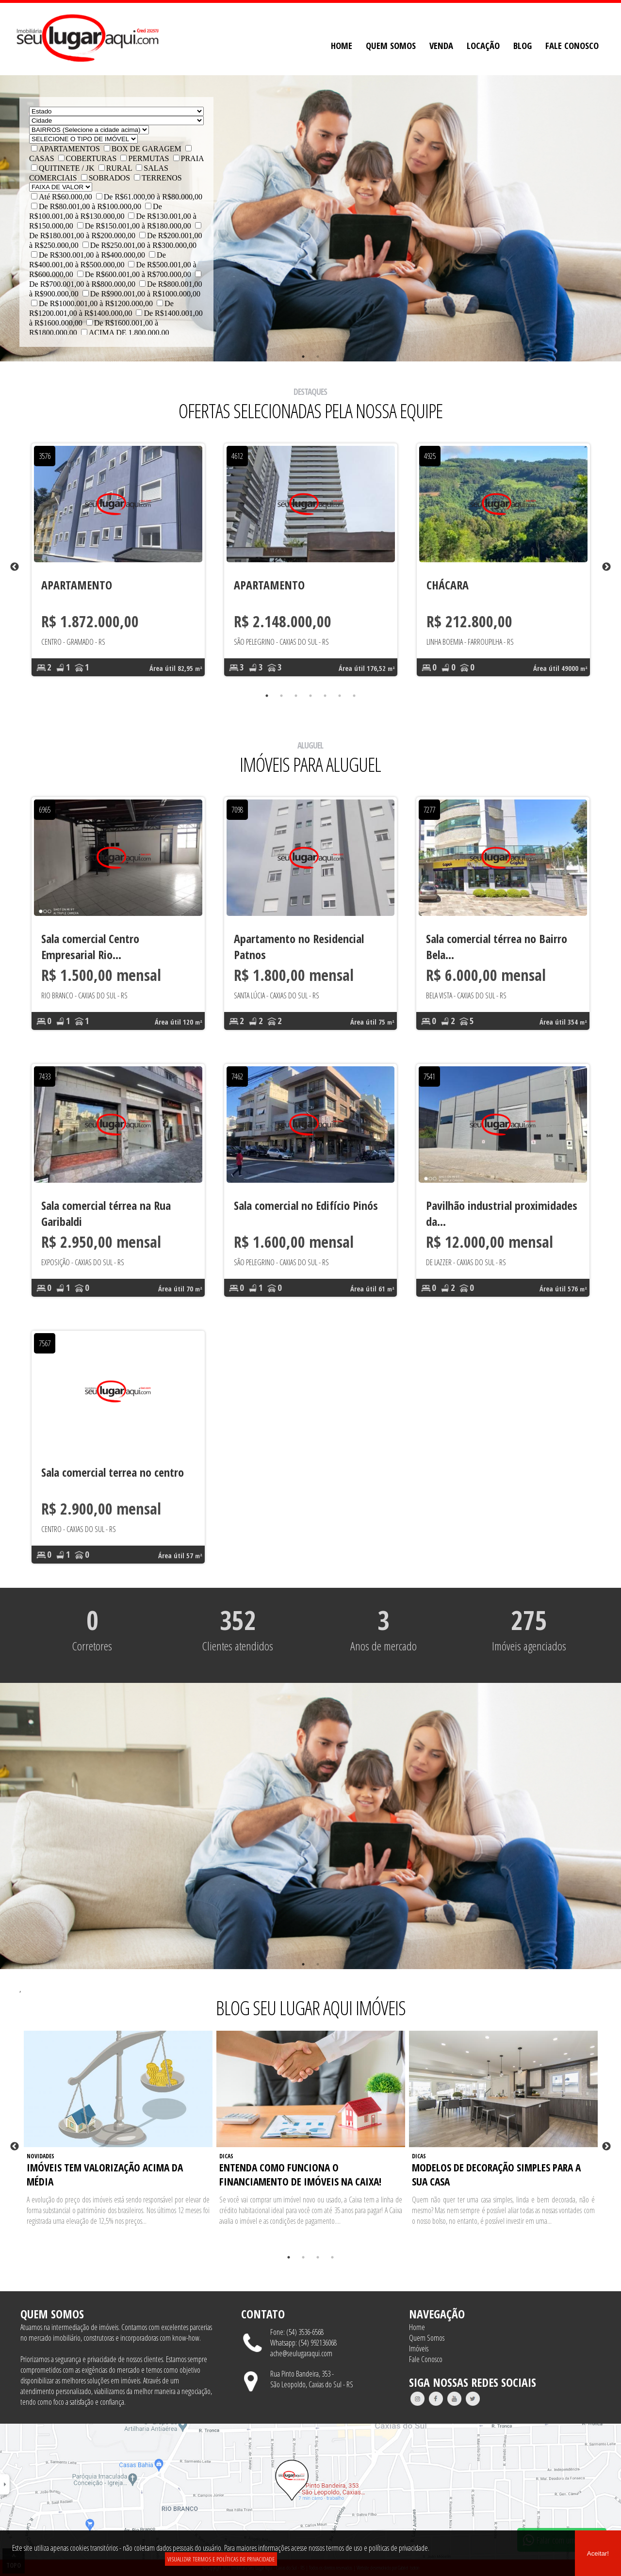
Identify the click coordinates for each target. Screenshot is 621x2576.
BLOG (522, 45)
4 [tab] (310, 696)
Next (606, 567)
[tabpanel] (118, 567)
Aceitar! (598, 2553)
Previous (14, 567)
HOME (341, 45)
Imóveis (418, 2348)
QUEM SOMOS (391, 45)
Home (417, 2327)
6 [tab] (339, 696)
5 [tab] (325, 696)
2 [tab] (318, 356)
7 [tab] (354, 696)
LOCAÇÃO (483, 45)
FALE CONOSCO (572, 45)
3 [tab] (296, 696)
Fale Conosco (425, 2359)
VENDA (441, 45)
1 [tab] (303, 356)
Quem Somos (426, 2337)
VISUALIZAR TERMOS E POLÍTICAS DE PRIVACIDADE (221, 2559)
